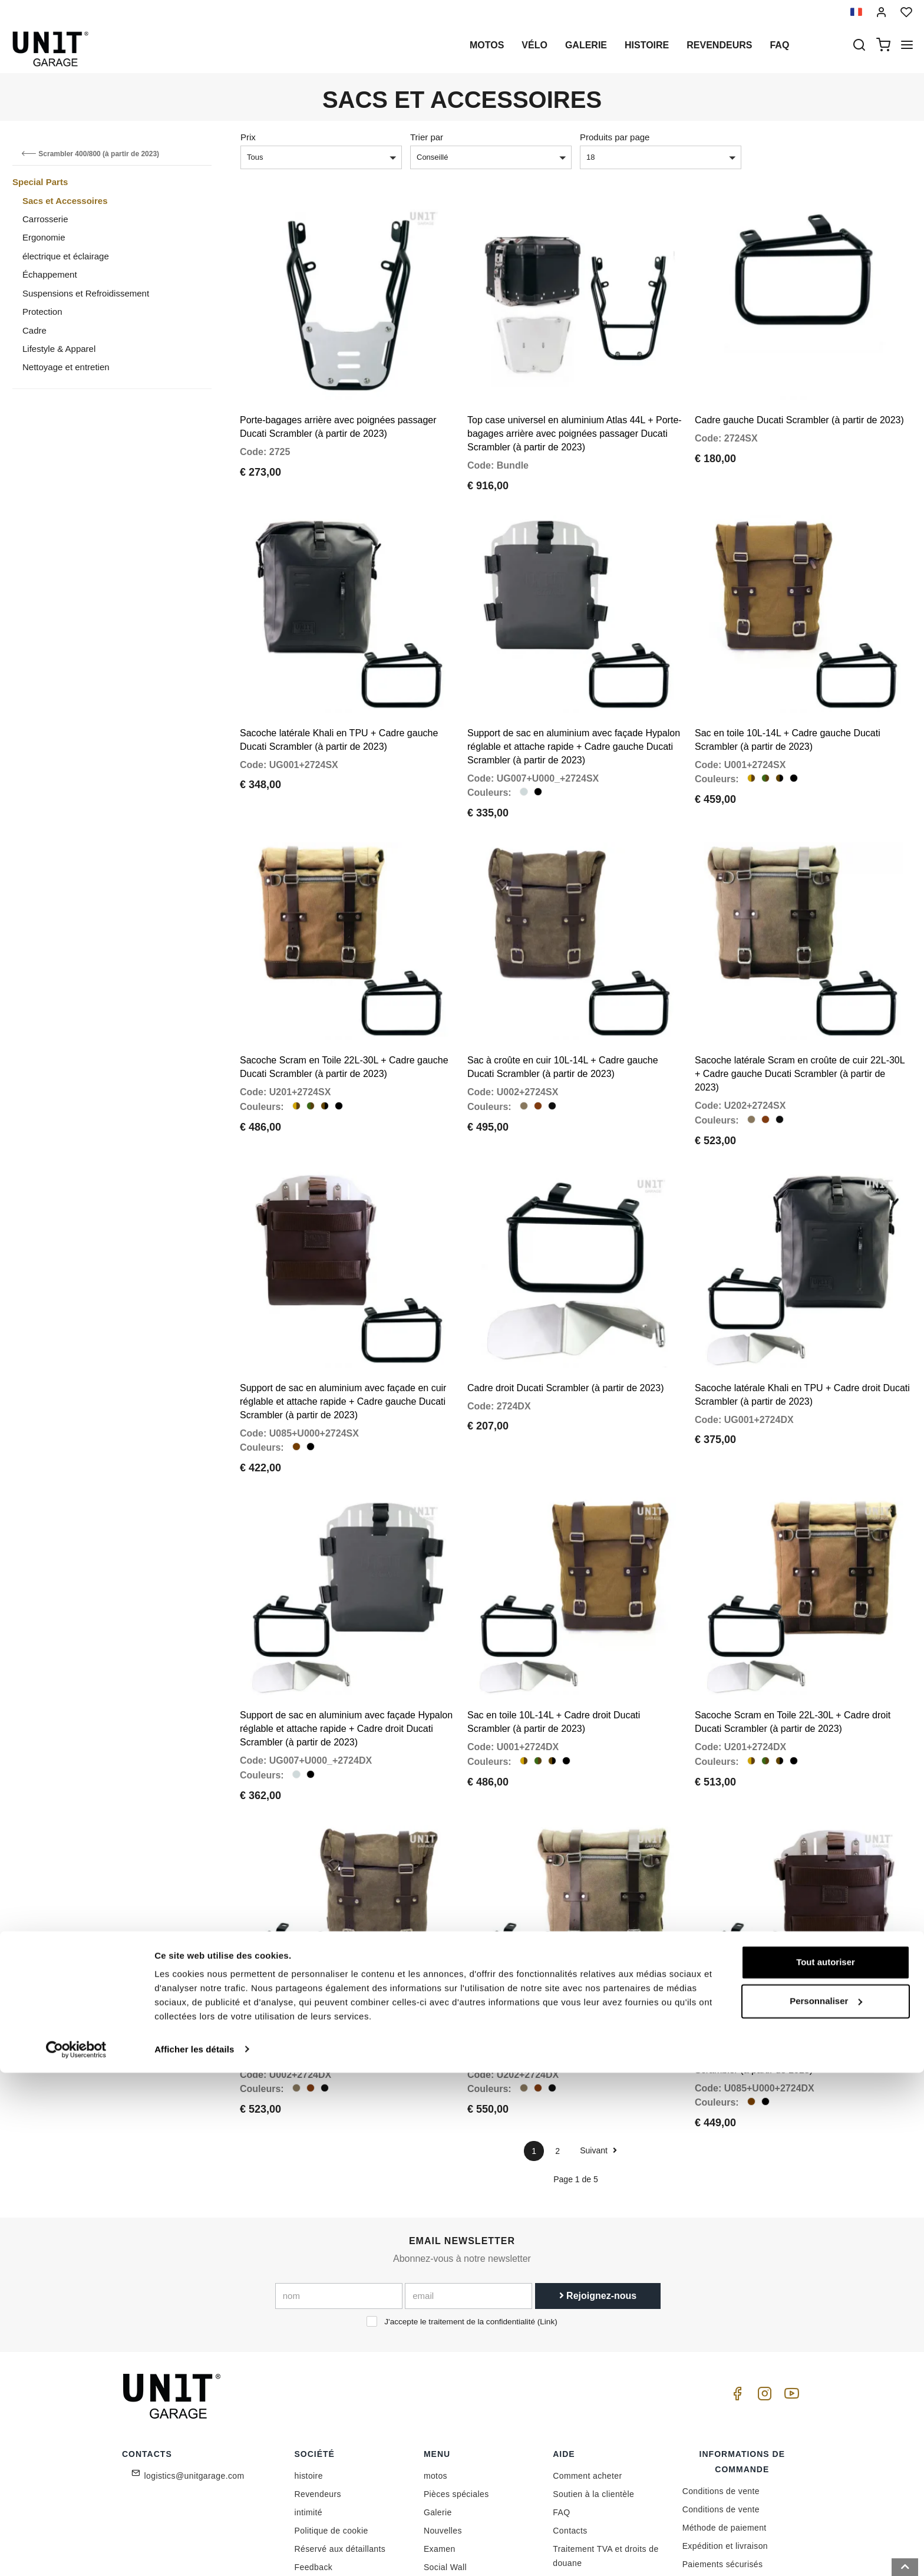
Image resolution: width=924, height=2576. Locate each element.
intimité (309, 2389)
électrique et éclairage (65, 256)
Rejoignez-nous (598, 2172)
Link (547, 2198)
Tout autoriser (825, 2466)
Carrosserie (45, 219)
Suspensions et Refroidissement (85, 293)
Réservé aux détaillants (340, 2425)
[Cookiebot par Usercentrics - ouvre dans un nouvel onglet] (76, 2553)
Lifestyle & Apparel (58, 349)
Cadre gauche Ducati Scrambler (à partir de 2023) (799, 399)
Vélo (534, 45)
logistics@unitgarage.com (194, 2352)
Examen (440, 2425)
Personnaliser (826, 2504)
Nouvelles (443, 2407)
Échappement (49, 274)
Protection (42, 312)
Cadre (34, 330)
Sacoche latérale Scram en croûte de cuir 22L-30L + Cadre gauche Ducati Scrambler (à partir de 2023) (800, 1011)
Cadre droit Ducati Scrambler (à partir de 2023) (565, 1305)
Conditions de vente (721, 2368)
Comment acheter (587, 2352)
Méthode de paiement (724, 2404)
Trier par (426, 137)
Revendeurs (719, 45)
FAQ (561, 2389)
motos (487, 45)
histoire (647, 45)
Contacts (570, 2407)
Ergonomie (43, 237)
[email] (468, 2173)
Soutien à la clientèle (593, 2371)
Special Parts (40, 182)
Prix (248, 137)
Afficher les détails (194, 2553)
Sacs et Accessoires (65, 201)
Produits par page (614, 137)
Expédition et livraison (725, 2422)
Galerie (586, 45)
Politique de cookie (331, 2407)
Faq (779, 45)
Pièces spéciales (456, 2371)
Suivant (598, 2027)
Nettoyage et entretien (66, 367)
